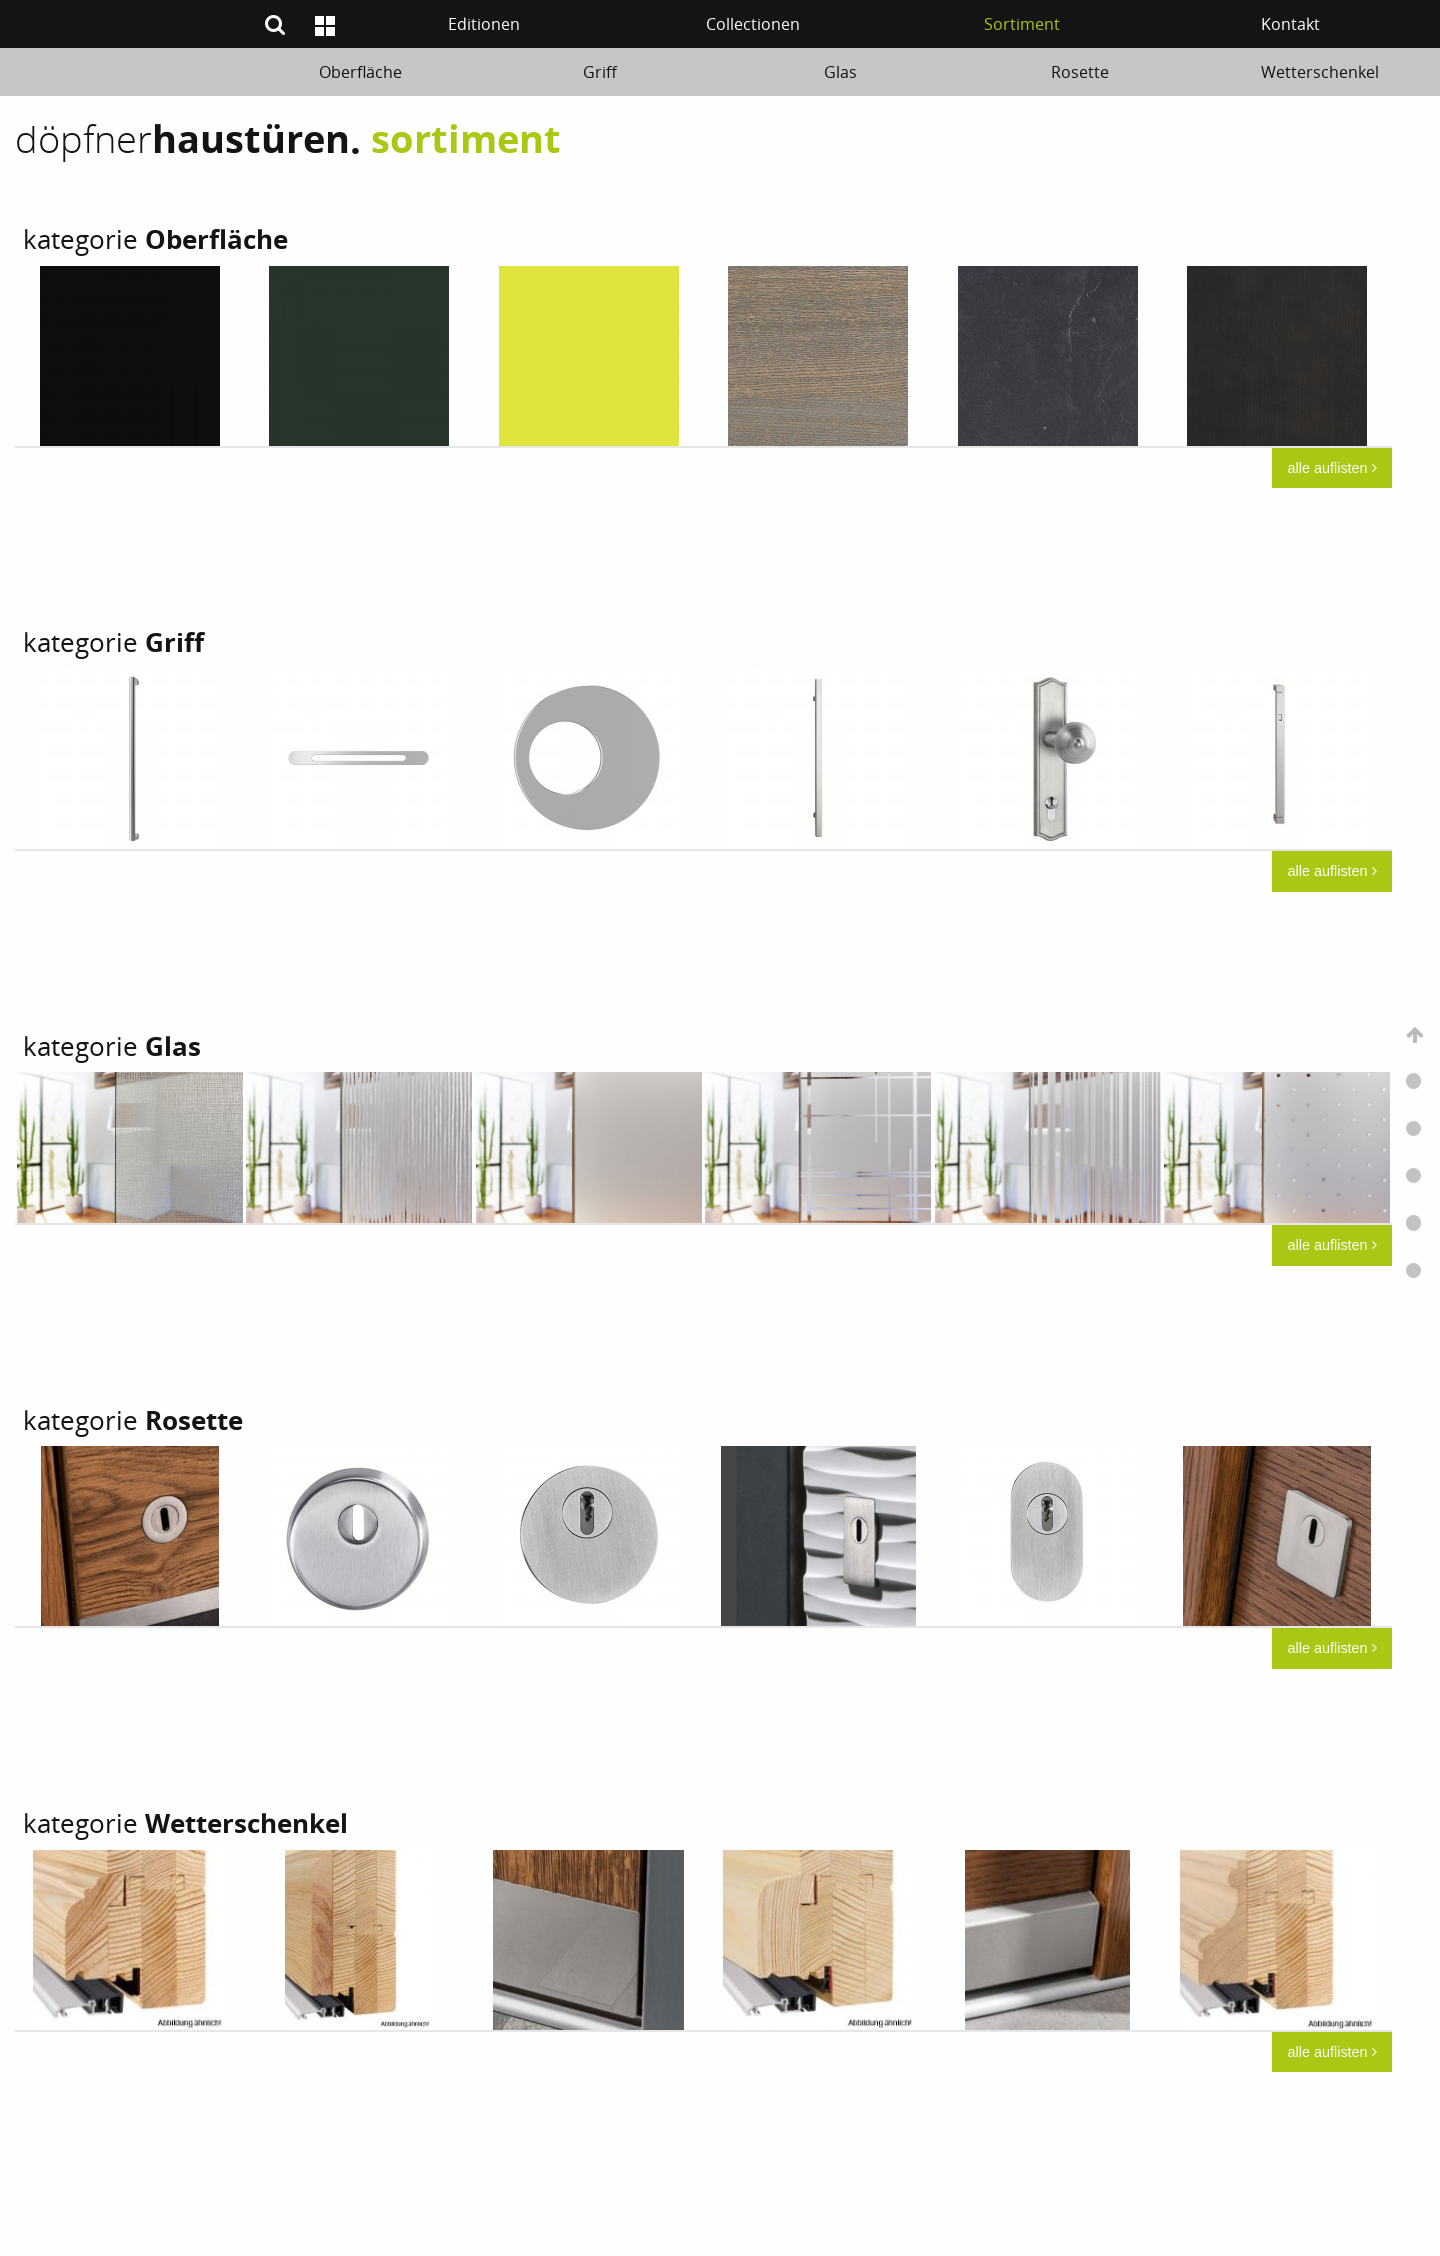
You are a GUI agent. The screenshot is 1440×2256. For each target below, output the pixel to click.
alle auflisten (1332, 468)
